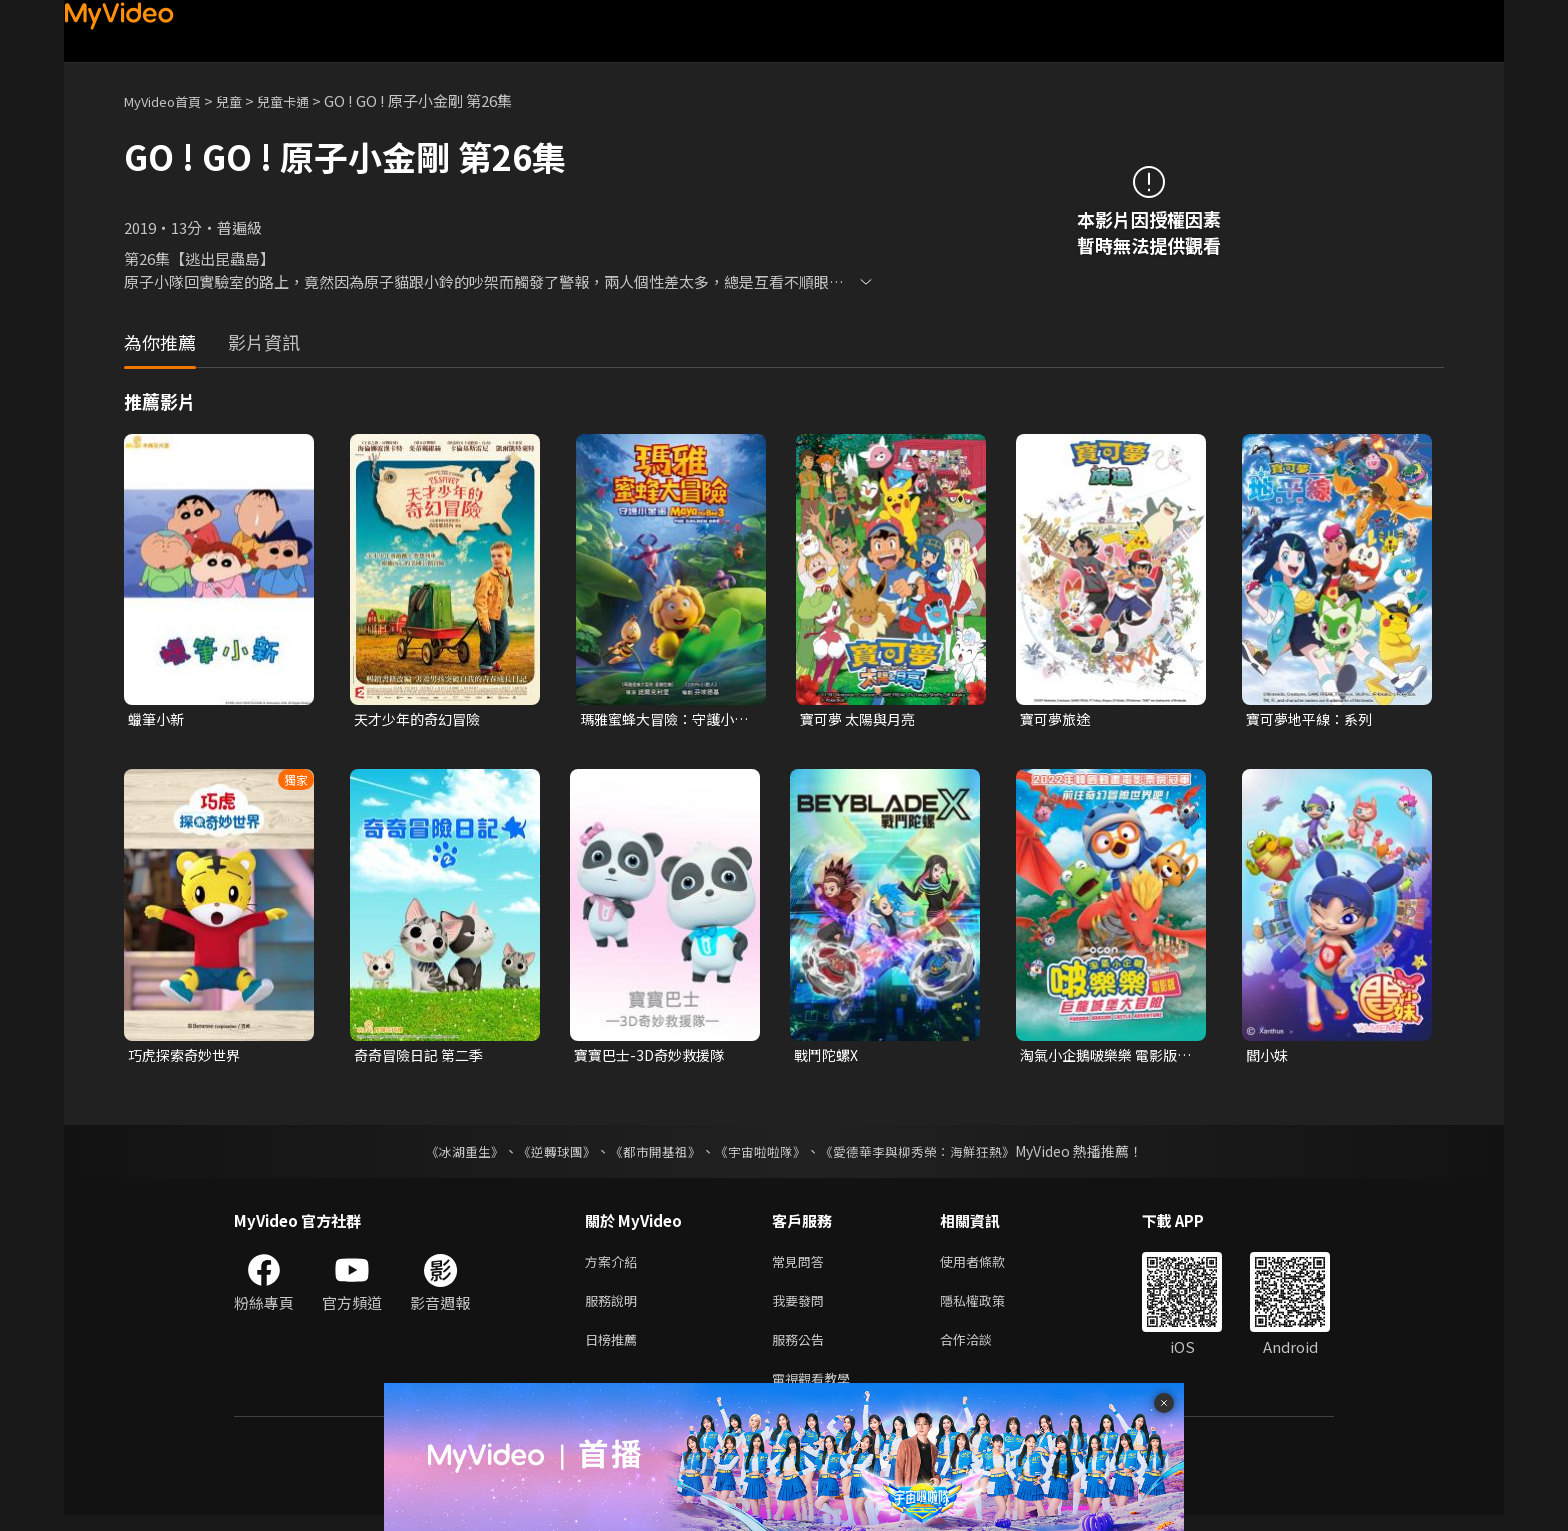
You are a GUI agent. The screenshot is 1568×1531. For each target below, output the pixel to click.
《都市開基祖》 (650, 1155)
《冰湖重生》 (447, 1155)
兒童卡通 (305, 100)
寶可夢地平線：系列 (1313, 719)
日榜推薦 (615, 1350)
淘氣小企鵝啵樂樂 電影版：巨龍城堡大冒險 (1096, 1058)
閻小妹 (1268, 1057)
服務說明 (615, 1308)
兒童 (245, 100)
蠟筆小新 (158, 719)
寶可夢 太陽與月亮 (861, 719)
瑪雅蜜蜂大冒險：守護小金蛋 (662, 720)
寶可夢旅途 (1057, 719)
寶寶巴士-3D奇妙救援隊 (654, 1057)
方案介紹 (615, 1266)
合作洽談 (982, 1350)
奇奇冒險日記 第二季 (423, 1057)
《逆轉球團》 (545, 1155)
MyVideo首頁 (169, 100)
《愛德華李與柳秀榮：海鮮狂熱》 (930, 1155)
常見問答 (802, 1266)
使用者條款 (989, 1266)
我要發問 (802, 1308)
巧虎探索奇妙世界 (188, 1057)
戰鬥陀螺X (828, 1057)
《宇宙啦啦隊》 (762, 1155)
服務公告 (802, 1350)
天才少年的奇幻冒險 (421, 719)
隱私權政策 (989, 1308)
